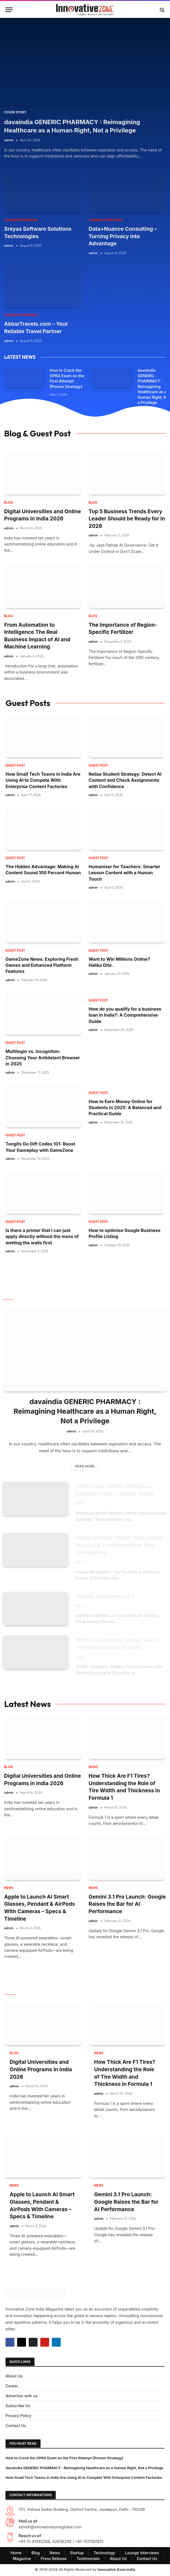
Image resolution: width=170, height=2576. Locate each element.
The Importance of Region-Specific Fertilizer (123, 629)
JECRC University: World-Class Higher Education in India (117, 1644)
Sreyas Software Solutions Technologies (37, 233)
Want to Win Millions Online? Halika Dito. (119, 962)
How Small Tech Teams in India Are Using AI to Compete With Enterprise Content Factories (43, 780)
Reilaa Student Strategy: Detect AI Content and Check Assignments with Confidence (125, 780)
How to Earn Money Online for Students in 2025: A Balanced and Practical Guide (125, 1108)
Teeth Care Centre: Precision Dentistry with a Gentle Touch (115, 1490)
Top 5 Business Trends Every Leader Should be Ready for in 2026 (127, 518)
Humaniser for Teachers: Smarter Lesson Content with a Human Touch (124, 873)
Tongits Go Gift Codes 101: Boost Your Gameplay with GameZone (40, 1147)
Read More (85, 1466)
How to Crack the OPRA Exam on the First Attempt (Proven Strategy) (67, 378)
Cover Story (15, 112)
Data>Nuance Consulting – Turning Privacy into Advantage (123, 236)
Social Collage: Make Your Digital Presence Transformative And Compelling (119, 1545)
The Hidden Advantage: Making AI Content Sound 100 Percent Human (43, 869)
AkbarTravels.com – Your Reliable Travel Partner (36, 328)
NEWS (93, 1768)
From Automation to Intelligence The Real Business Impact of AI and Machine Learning (37, 636)
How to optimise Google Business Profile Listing (124, 1233)
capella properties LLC (105, 1597)
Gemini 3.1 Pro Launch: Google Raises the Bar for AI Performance (127, 1904)
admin (9, 140)
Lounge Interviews (21, 220)
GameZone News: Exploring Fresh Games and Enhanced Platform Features (42, 965)
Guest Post (15, 765)
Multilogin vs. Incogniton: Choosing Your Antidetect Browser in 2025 (43, 1057)
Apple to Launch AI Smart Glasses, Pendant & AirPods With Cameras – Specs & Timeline (39, 1908)
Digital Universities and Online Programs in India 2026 (42, 515)
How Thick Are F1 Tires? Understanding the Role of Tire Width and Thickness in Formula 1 (124, 1788)
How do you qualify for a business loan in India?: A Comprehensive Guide (125, 1015)
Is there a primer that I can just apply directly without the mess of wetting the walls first (42, 1236)
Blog (8, 502)
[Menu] (9, 10)
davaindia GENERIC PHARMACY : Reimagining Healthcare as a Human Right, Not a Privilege (72, 126)
